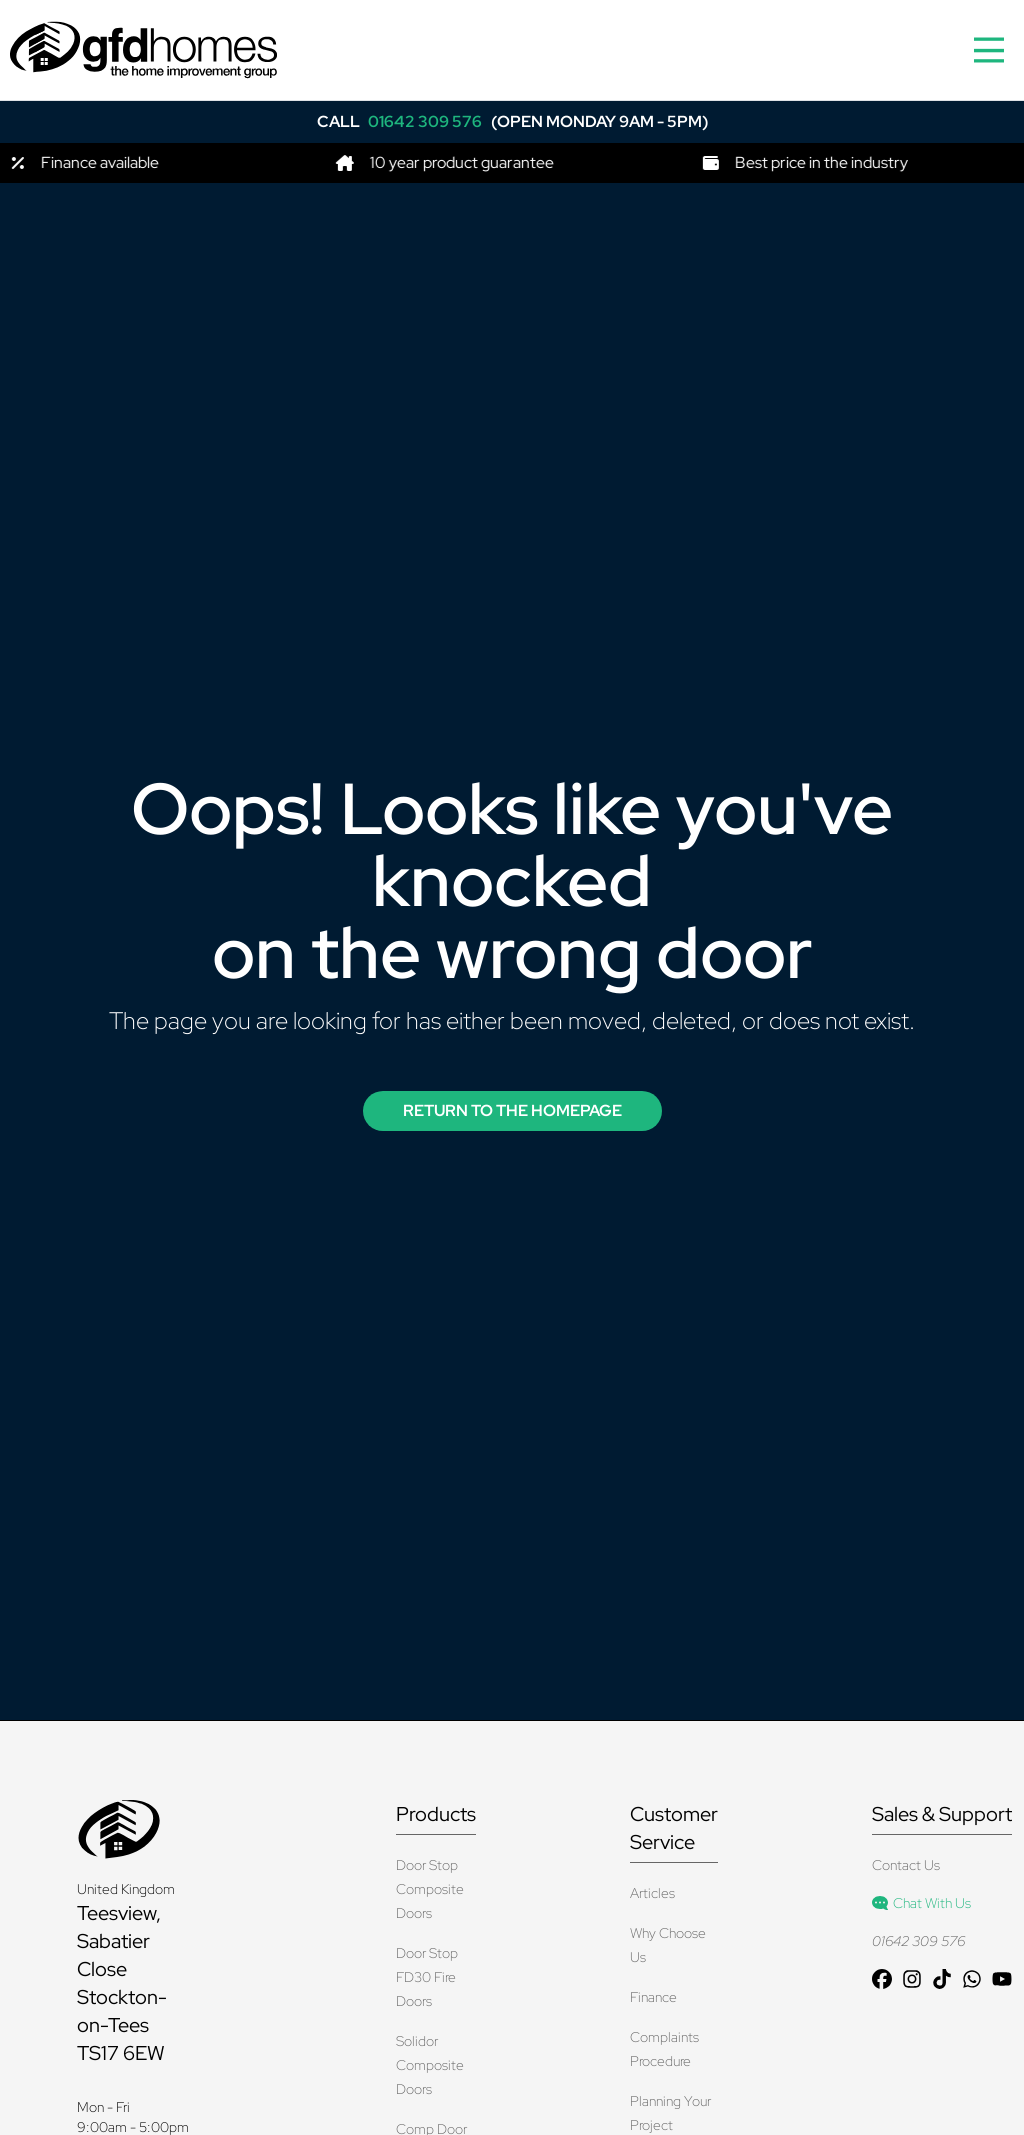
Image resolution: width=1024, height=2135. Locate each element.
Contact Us (906, 1865)
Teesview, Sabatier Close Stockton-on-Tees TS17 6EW (122, 1983)
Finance (653, 1997)
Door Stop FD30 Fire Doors (427, 1977)
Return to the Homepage (512, 1110)
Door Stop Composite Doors (430, 1889)
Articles (652, 1893)
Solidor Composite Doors (430, 2065)
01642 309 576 (918, 1941)
